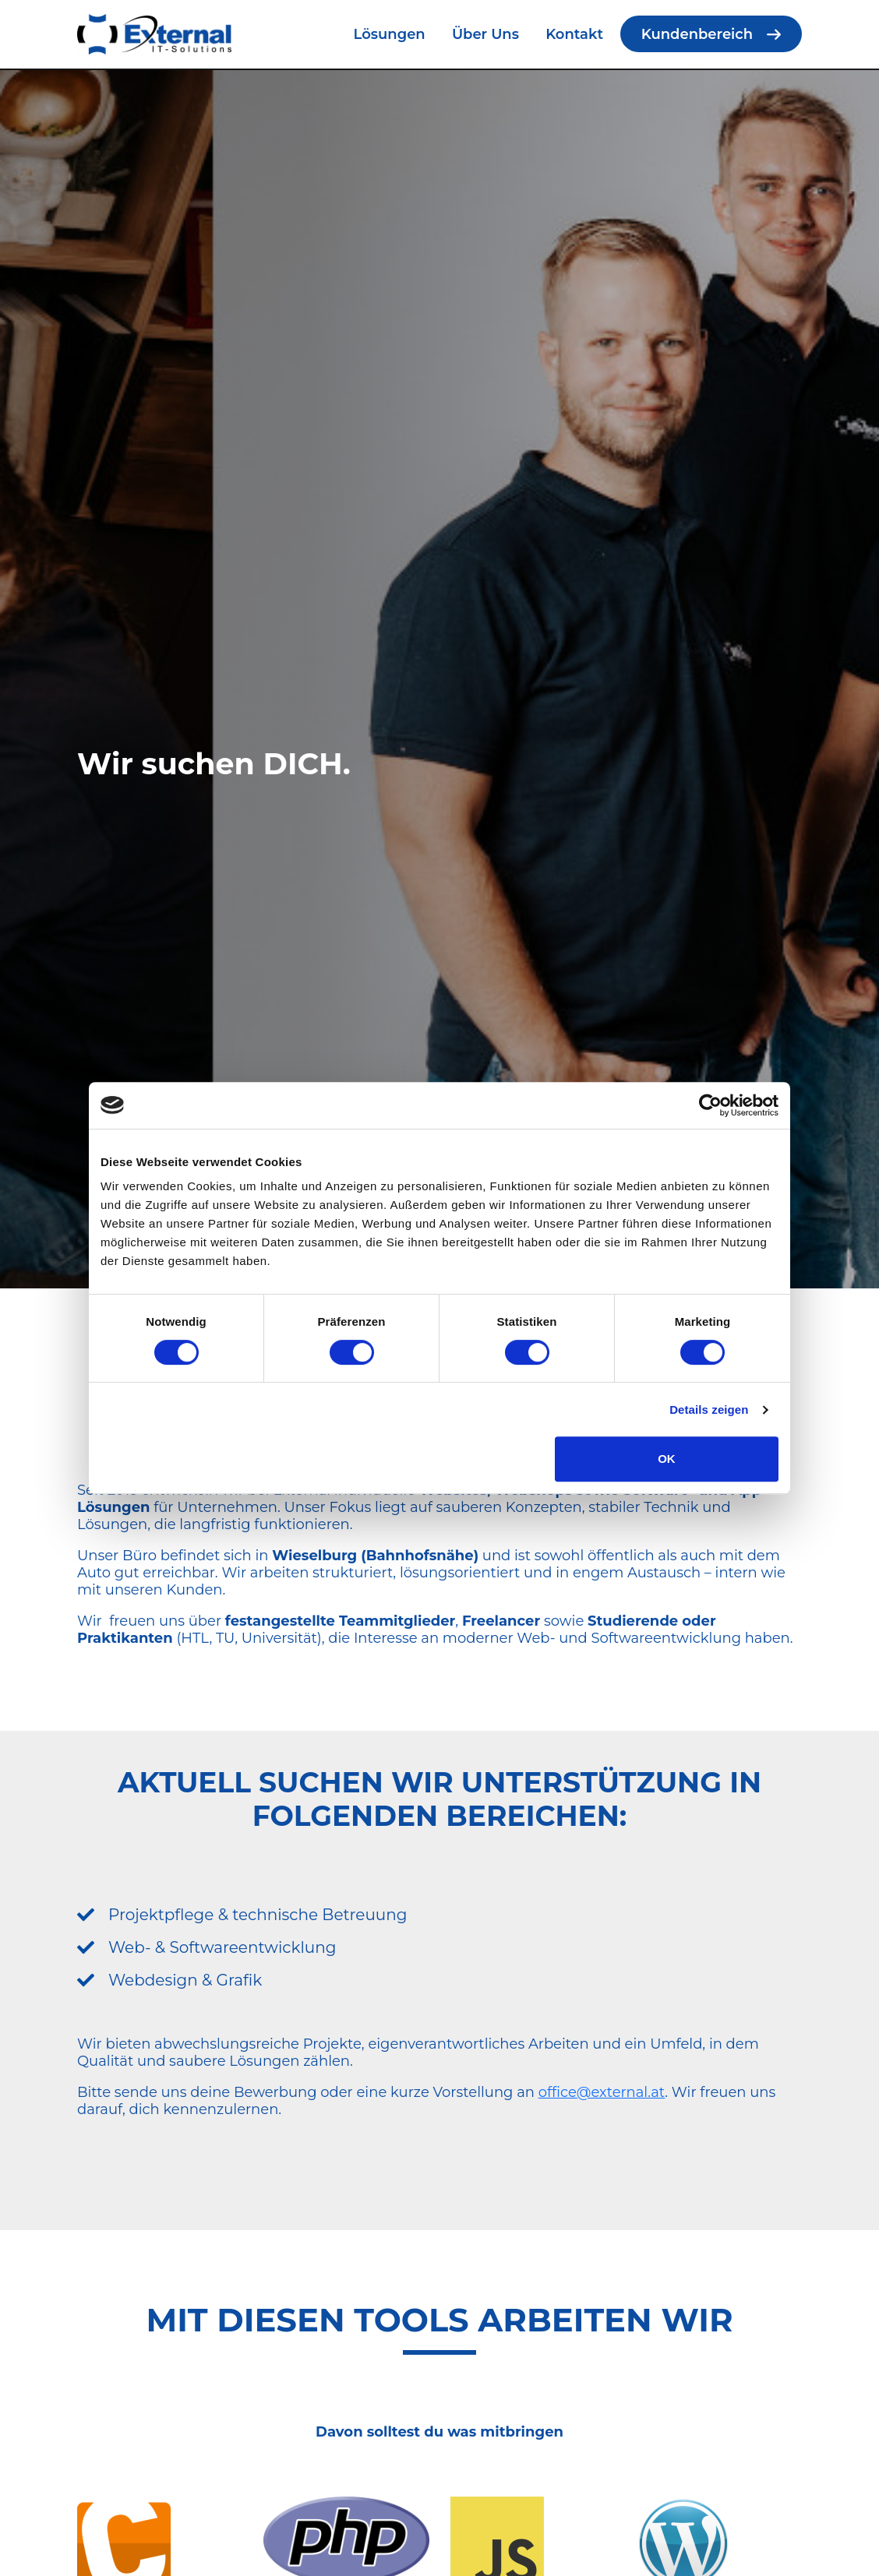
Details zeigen (708, 1409)
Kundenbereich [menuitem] (697, 34)
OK (667, 1458)
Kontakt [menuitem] (574, 34)
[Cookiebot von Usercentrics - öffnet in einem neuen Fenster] (710, 1105)
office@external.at (601, 2092)
